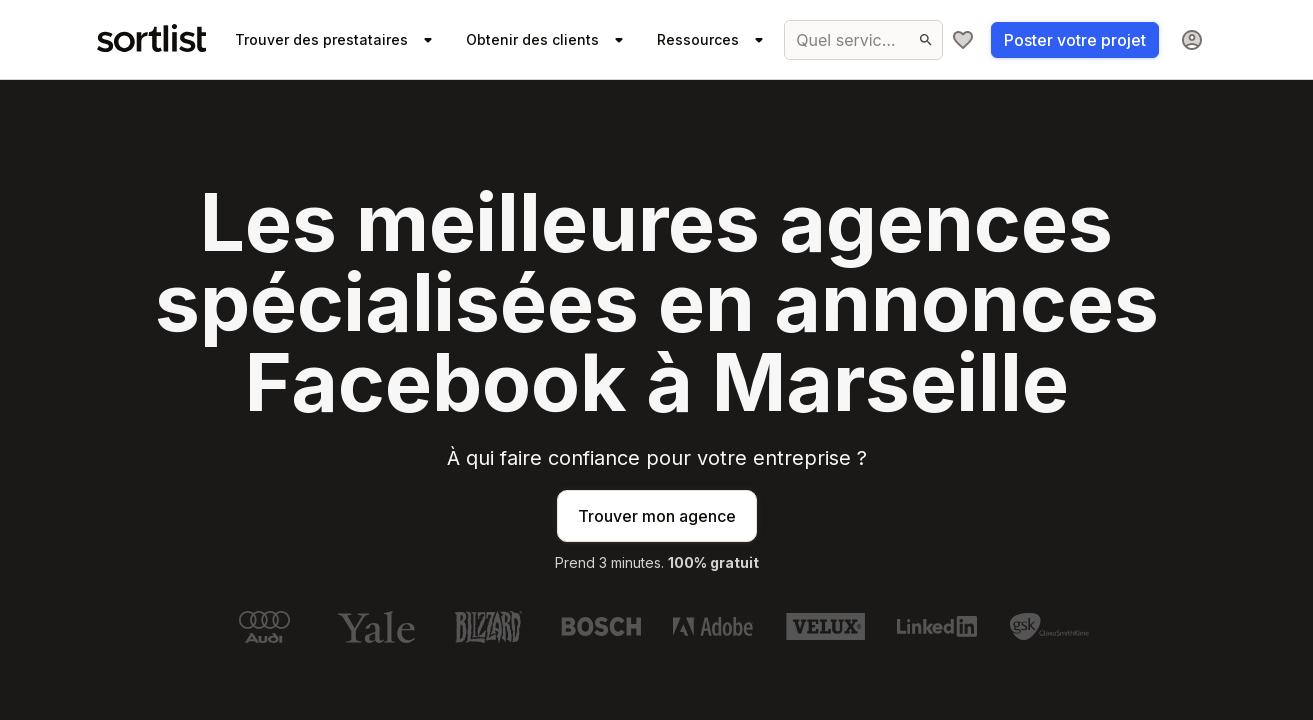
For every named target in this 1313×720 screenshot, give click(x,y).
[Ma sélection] (963, 40)
